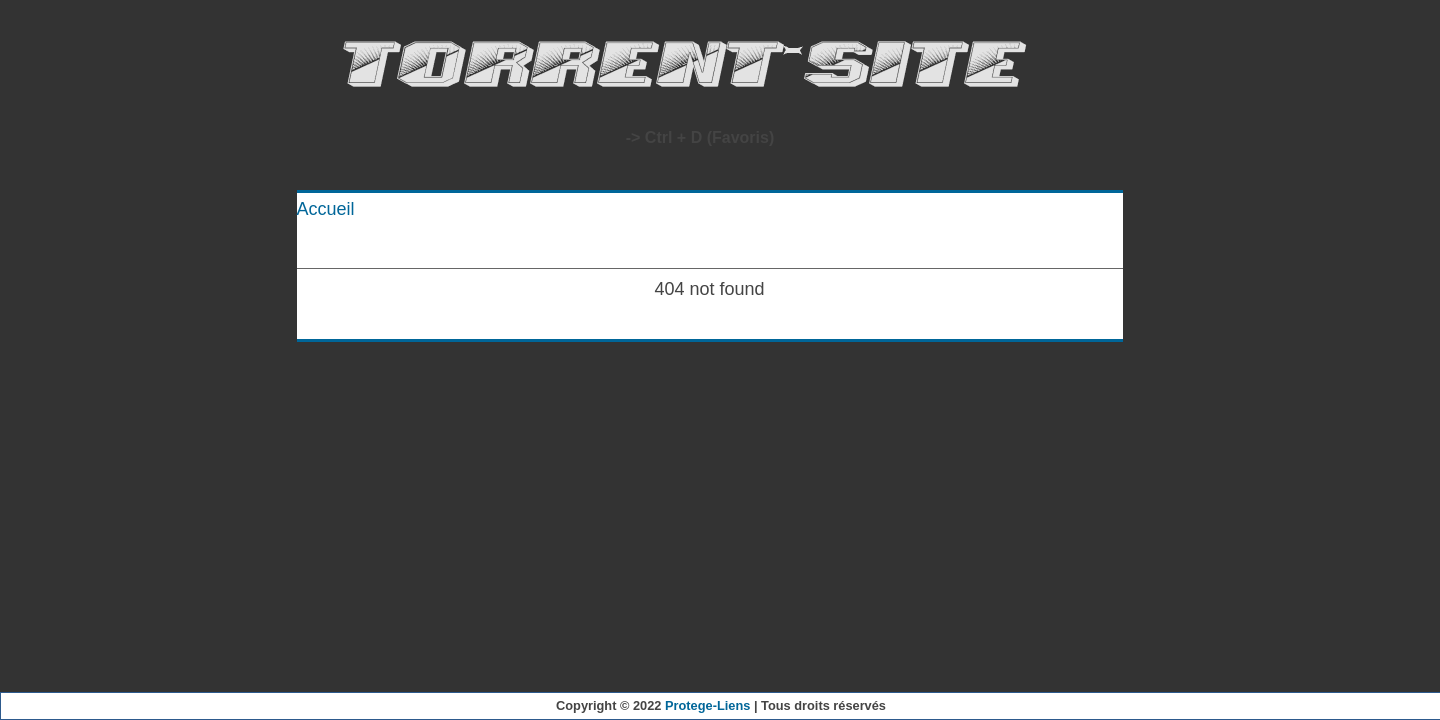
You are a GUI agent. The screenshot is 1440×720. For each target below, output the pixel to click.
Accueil (326, 209)
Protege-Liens (707, 705)
